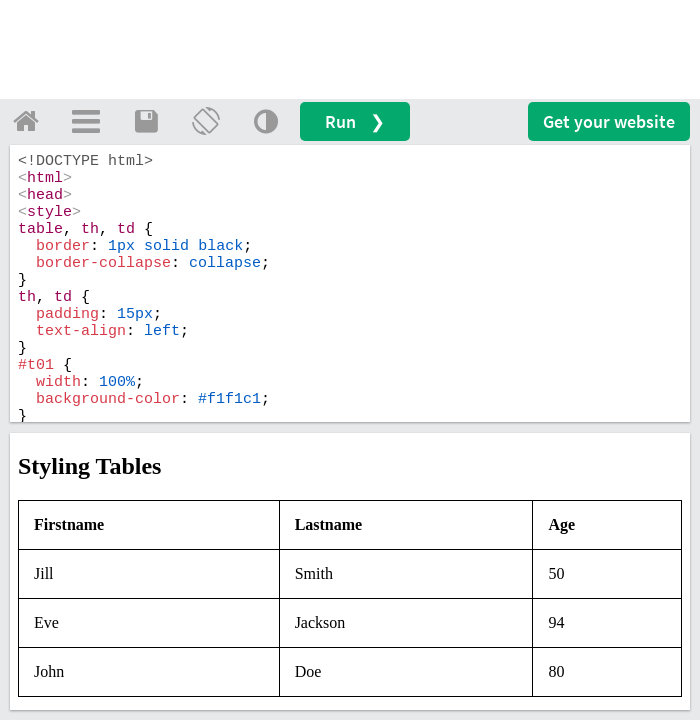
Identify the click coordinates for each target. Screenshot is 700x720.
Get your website (609, 121)
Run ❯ (355, 121)
